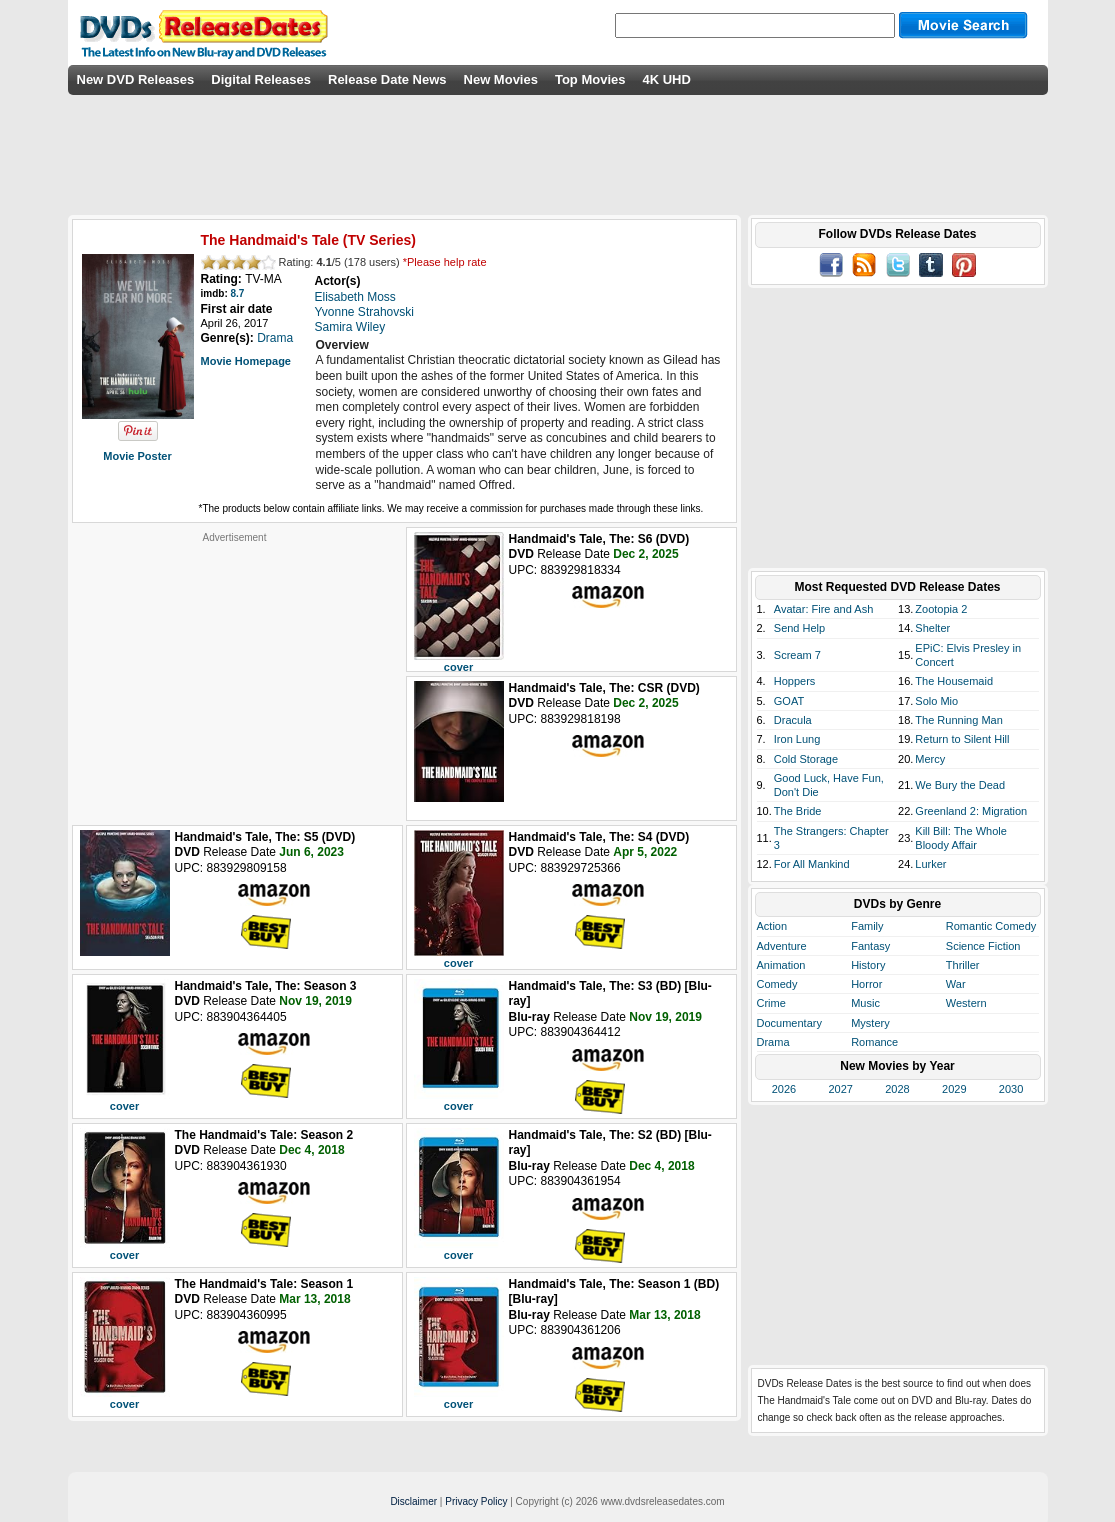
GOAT (789, 701)
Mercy (930, 759)
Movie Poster (137, 456)
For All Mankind (812, 864)
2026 (784, 1089)
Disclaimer (413, 1501)
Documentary (789, 1023)
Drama (773, 1042)
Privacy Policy (476, 1501)
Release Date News (387, 79)
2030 (1011, 1089)
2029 (954, 1089)
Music (865, 1003)
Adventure (782, 946)
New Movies (501, 79)
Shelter (932, 628)
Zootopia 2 (941, 609)
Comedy (777, 984)
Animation (781, 965)
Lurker (930, 864)
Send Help (799, 628)
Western (966, 1003)
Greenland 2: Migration (971, 811)
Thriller (963, 965)
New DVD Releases (136, 79)
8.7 (238, 293)
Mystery (870, 1023)
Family (867, 926)
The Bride (798, 811)
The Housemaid (954, 681)
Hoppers (795, 681)
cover (458, 667)
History (868, 965)
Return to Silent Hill (962, 739)
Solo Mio (936, 701)
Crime (771, 1003)
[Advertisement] (235, 669)
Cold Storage (806, 759)
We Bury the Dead (960, 785)
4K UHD (666, 79)
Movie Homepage (246, 361)
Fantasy (870, 946)
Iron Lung (797, 739)
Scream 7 (797, 655)
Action (772, 926)
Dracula (793, 720)
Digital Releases (261, 79)
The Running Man (958, 720)
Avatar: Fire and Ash (823, 609)
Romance (874, 1042)
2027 (840, 1089)
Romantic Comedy (991, 926)
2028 (897, 1089)
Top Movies (590, 79)
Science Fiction (983, 946)
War (956, 984)
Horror (866, 984)
